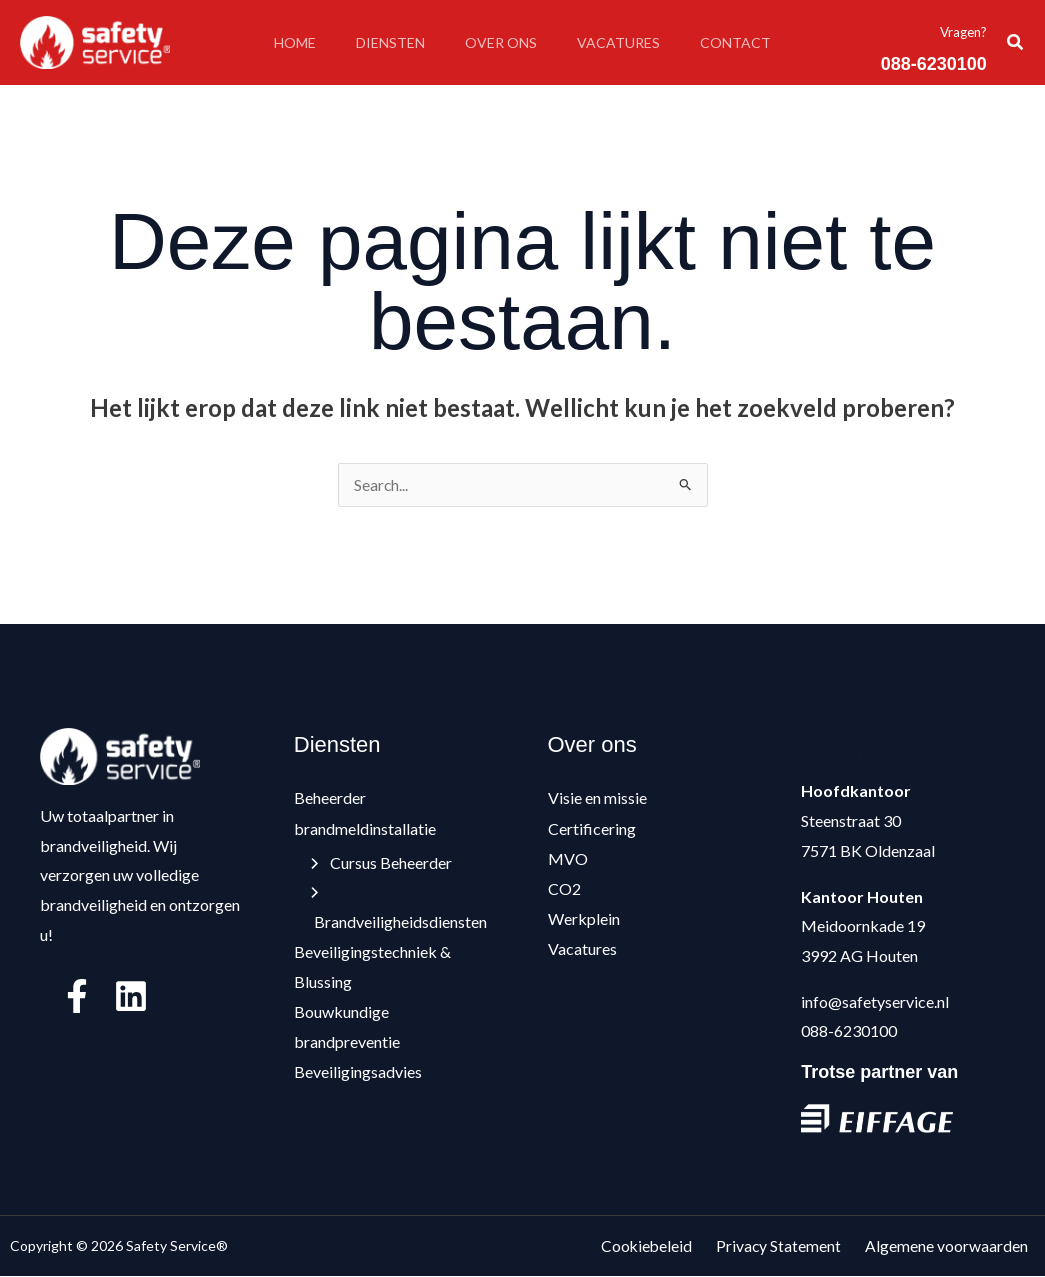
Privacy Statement (793, 1246)
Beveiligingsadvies (358, 1070)
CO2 (564, 888)
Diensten (382, 42)
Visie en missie (597, 798)
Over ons (501, 42)
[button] (1016, 42)
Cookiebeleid (667, 1246)
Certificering (592, 828)
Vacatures (626, 42)
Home (279, 42)
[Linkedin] (131, 997)
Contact (751, 42)
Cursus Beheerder (382, 862)
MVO (568, 858)
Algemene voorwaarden (953, 1246)
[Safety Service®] (95, 40)
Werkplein (584, 917)
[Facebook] (77, 997)
